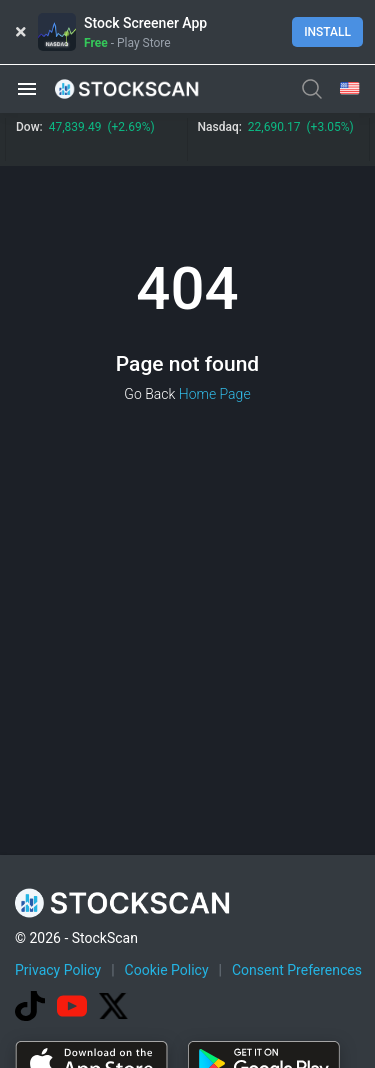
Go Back (149, 394)
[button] (27, 89)
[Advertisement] (187, 869)
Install (327, 32)
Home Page (215, 394)
